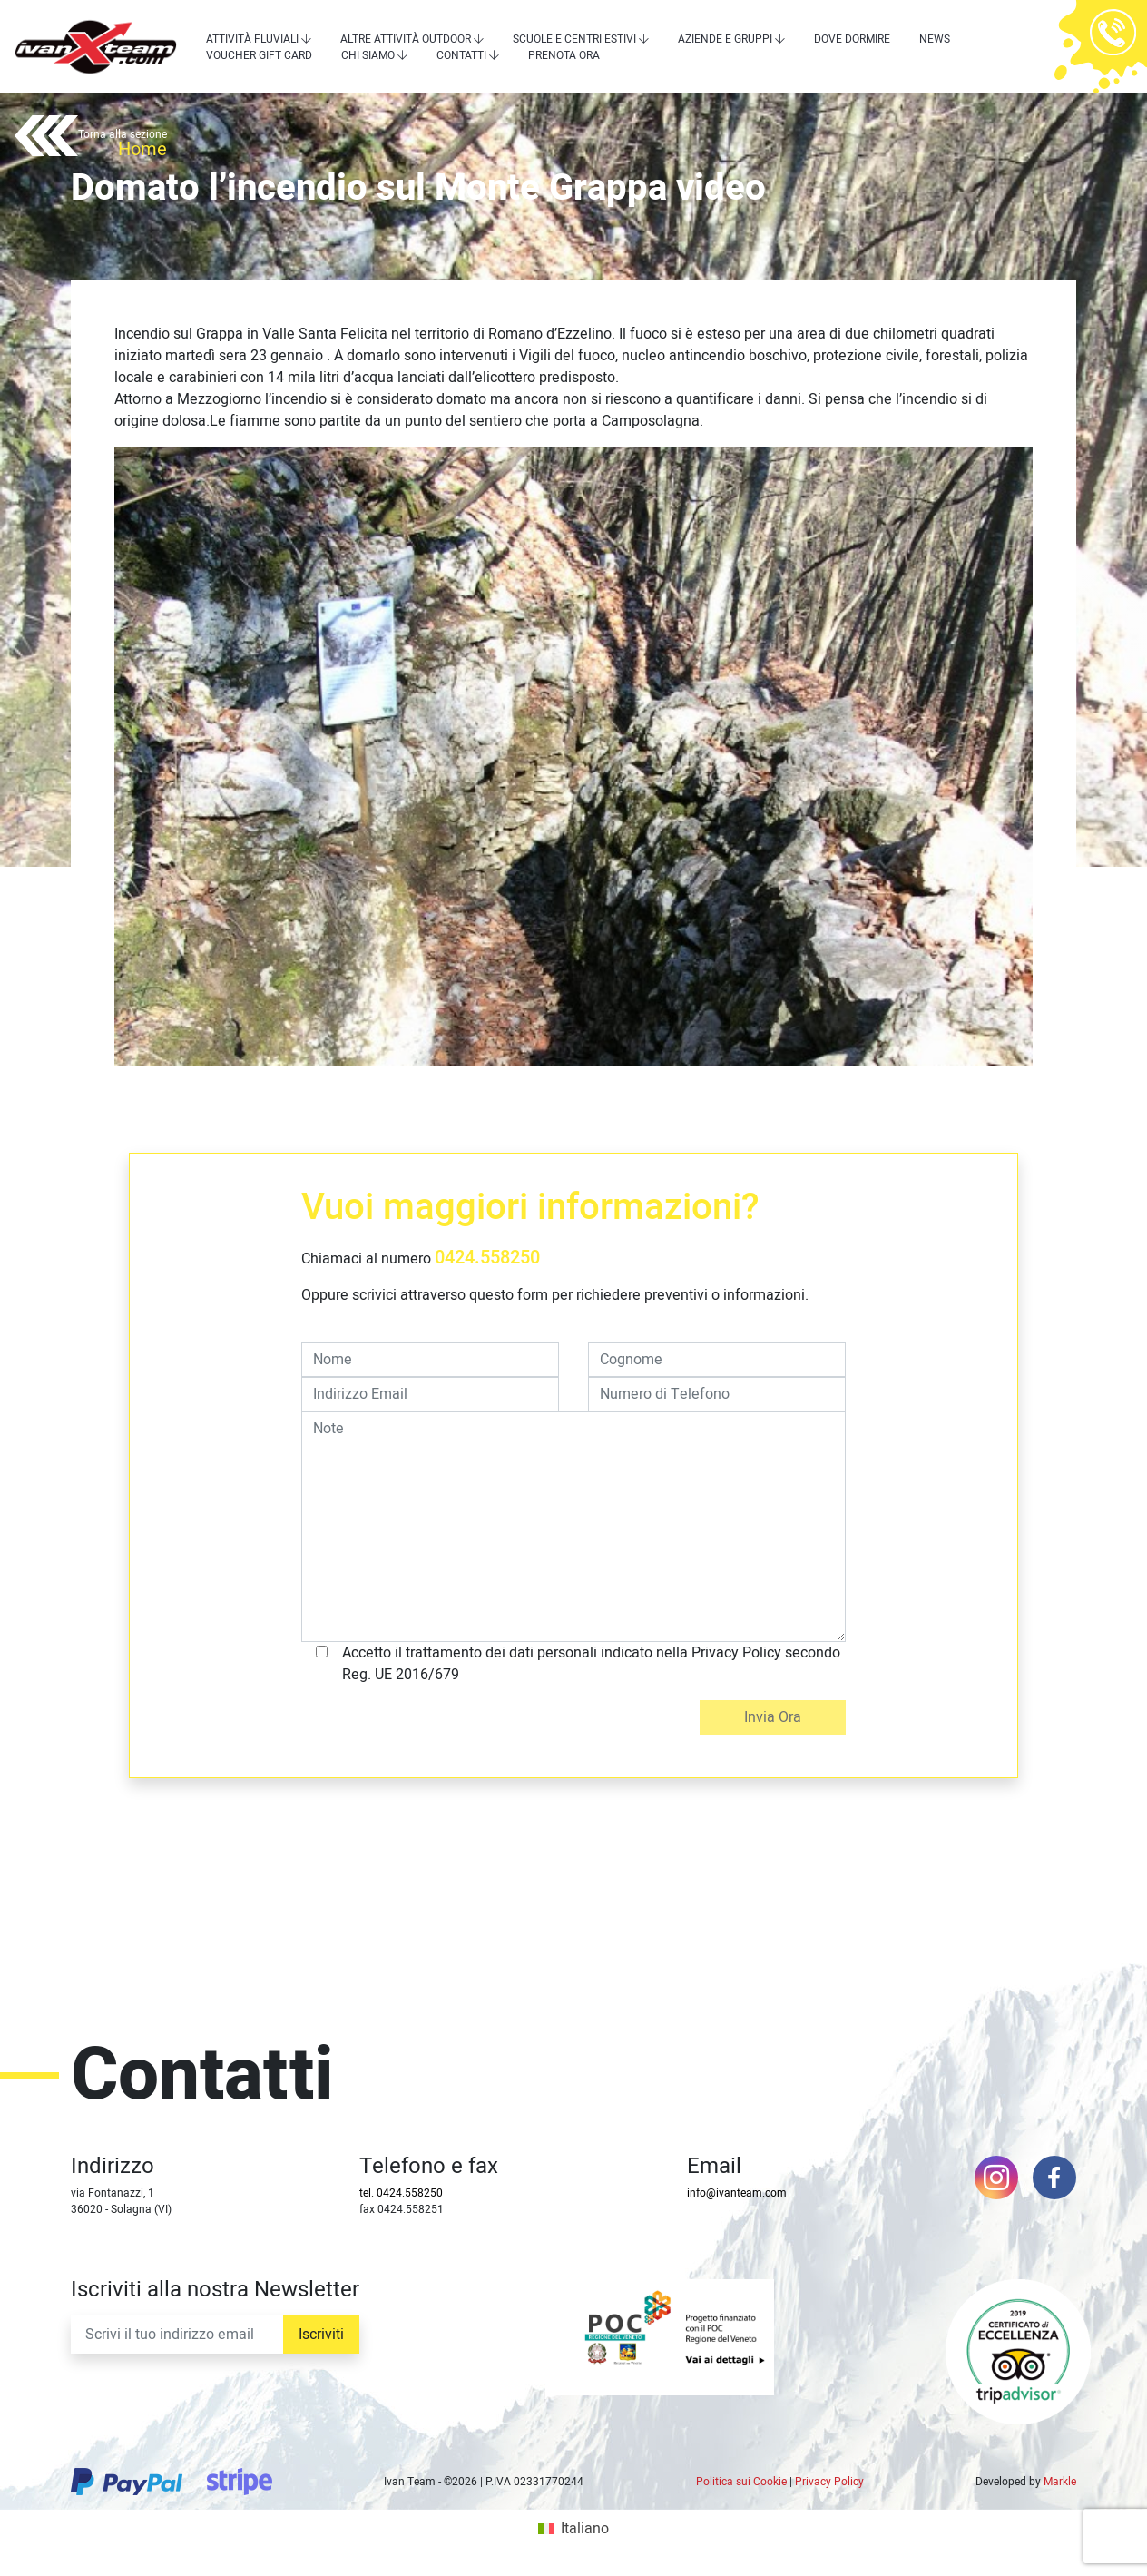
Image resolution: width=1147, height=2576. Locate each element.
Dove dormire (852, 39)
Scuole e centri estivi (574, 39)
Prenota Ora (564, 55)
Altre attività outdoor (405, 39)
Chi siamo (368, 55)
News (934, 39)
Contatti (461, 55)
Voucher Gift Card (259, 55)
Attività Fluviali (252, 39)
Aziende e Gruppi (725, 39)
